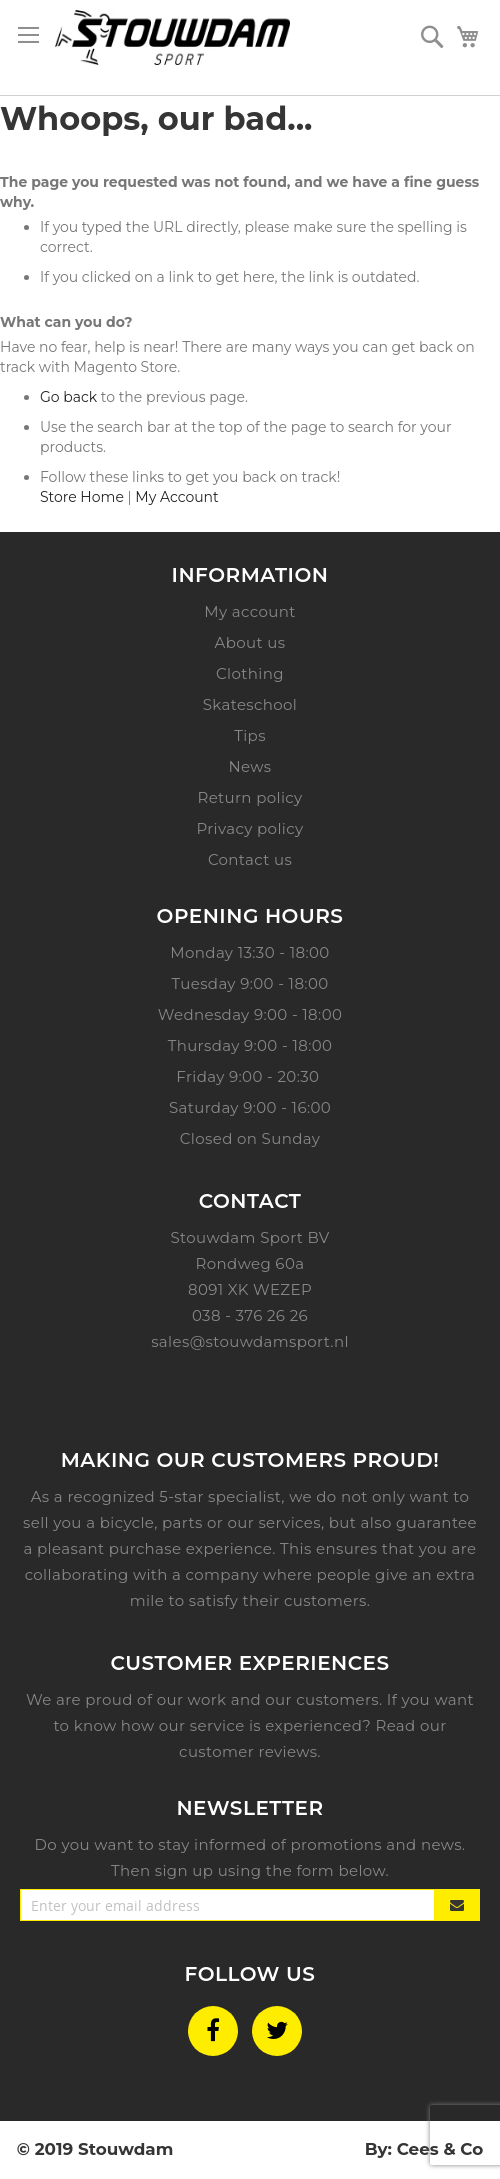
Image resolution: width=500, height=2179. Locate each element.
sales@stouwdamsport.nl (250, 1341)
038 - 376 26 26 (250, 1315)
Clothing (250, 673)
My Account (176, 497)
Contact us (250, 859)
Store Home (82, 497)
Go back (68, 397)
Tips (250, 735)
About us (250, 642)
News (249, 766)
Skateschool (250, 704)
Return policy (249, 797)
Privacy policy (250, 828)
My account (249, 611)
